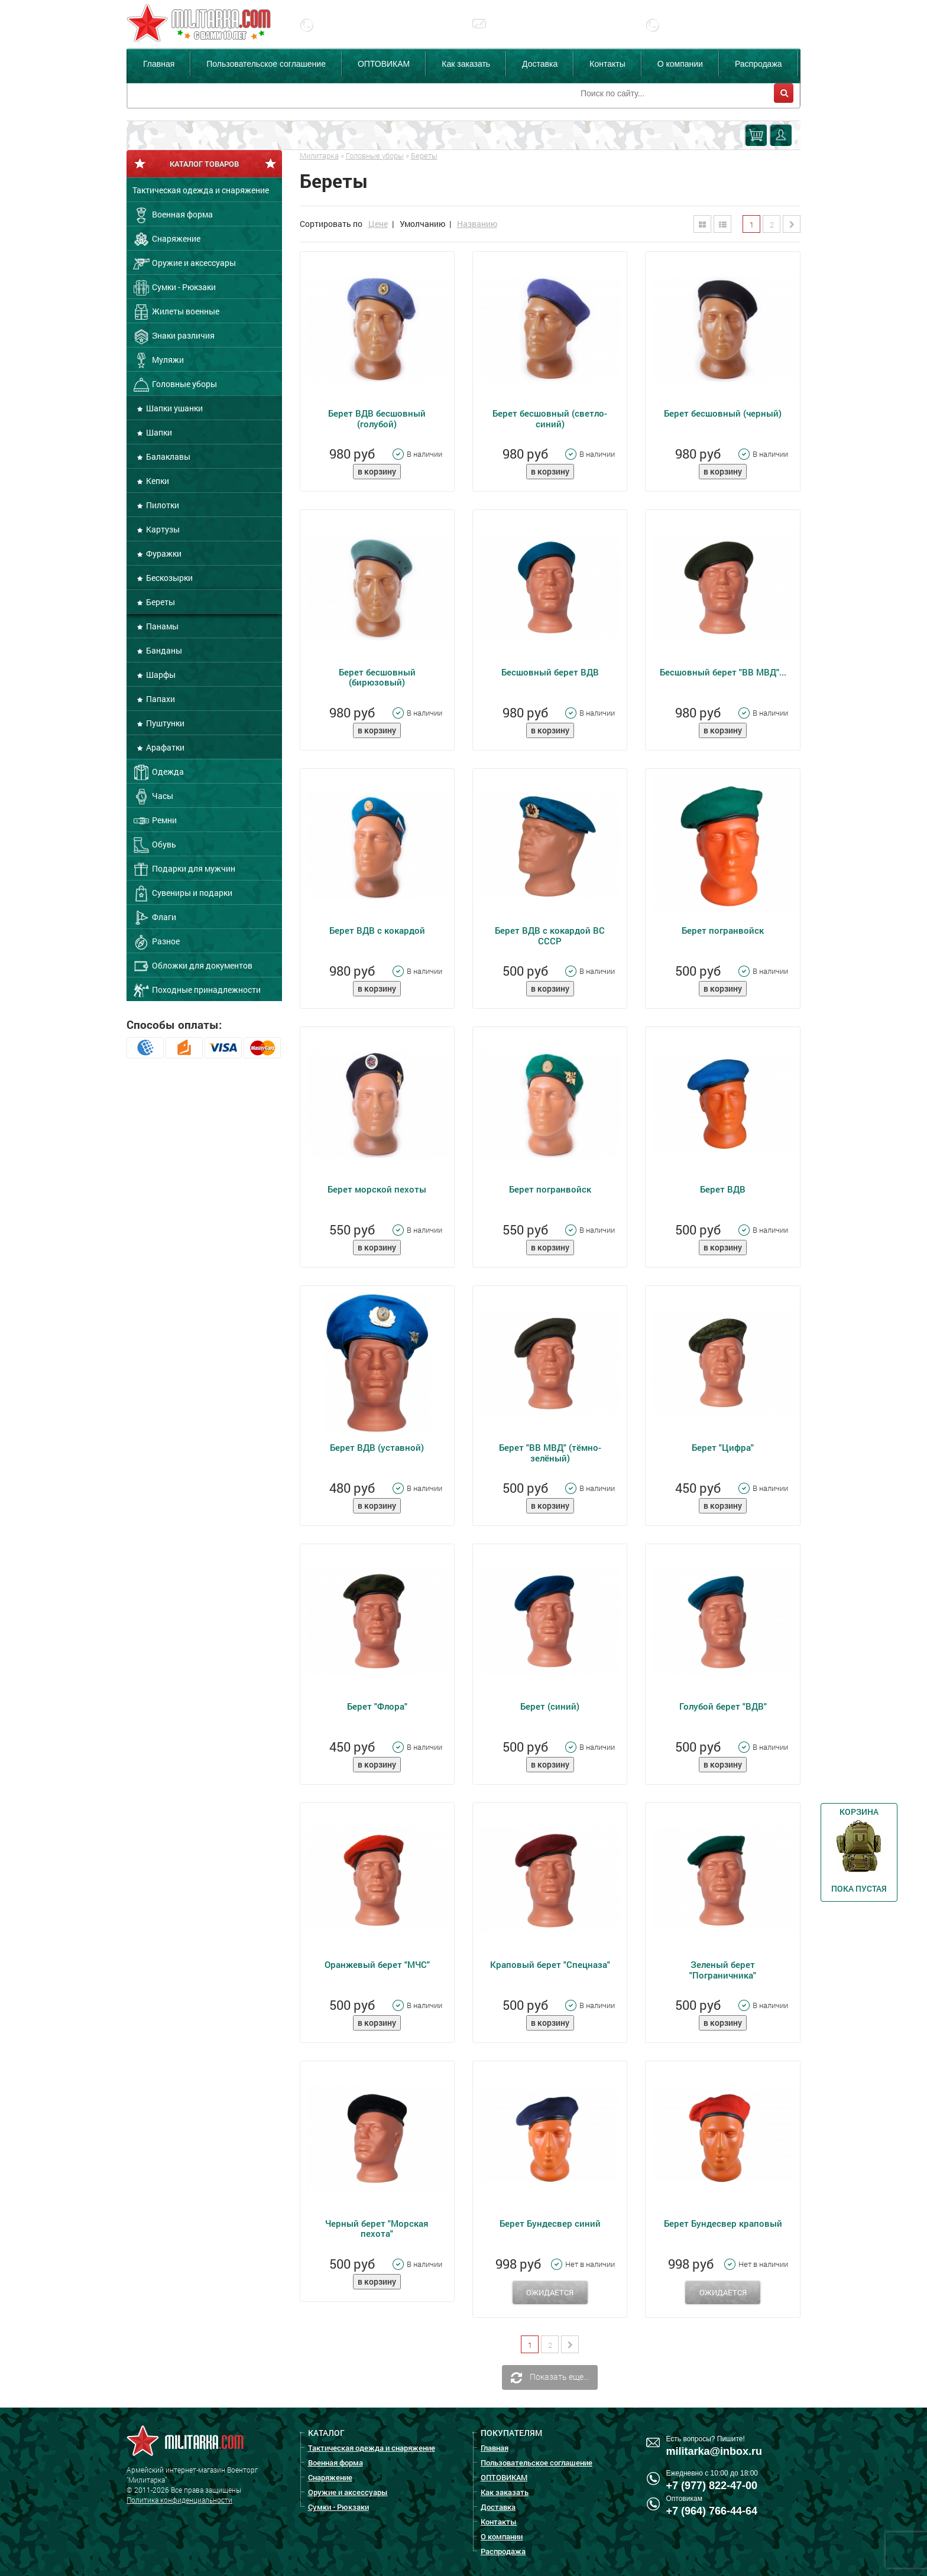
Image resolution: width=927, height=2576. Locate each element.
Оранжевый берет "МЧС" (377, 1964)
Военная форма (172, 215)
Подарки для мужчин (183, 869)
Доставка (540, 64)
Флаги (154, 918)
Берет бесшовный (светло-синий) (549, 418)
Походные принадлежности (196, 990)
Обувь (154, 845)
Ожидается (549, 2292)
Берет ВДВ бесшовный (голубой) (377, 418)
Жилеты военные (175, 312)
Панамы (161, 626)
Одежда (158, 772)
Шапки (158, 432)
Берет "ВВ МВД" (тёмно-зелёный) (550, 1452)
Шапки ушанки (173, 408)
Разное (156, 942)
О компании (680, 64)
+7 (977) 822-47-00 (366, 34)
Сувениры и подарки (182, 893)
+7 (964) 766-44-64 (712, 2511)
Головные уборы (174, 385)
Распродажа (758, 64)
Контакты (607, 64)
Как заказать (466, 64)
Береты (159, 602)
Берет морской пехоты (377, 1189)
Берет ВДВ (723, 1189)
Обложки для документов (192, 966)
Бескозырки (168, 577)
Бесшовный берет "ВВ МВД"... (723, 672)
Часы (152, 796)
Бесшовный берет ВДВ (550, 672)
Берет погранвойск (723, 930)
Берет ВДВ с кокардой (377, 930)
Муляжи (158, 360)
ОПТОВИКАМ (384, 64)
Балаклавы (167, 456)
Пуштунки (164, 723)
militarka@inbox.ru (537, 34)
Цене (378, 223)
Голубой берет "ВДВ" (723, 1706)
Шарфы (160, 674)
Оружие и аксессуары (184, 263)
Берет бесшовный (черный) (723, 413)
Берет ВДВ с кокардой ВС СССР (550, 935)
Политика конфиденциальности (179, 2499)
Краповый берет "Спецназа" (550, 1964)
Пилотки (161, 505)
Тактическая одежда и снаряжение (200, 190)
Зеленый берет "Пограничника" (722, 1969)
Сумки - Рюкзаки (174, 288)
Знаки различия (173, 336)
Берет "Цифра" (723, 1447)
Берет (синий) (549, 1706)
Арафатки (164, 747)
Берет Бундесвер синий (550, 2223)
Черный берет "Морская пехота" (377, 2228)
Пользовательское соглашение (266, 64)
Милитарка (319, 155)
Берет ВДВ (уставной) (377, 1447)
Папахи (159, 698)
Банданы (163, 650)
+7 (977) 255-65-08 (712, 34)
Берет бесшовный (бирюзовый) (377, 677)
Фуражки (162, 553)
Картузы (162, 529)
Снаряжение (166, 239)
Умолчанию (422, 223)
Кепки (156, 480)
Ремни (154, 821)
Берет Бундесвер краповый (723, 2223)
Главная (158, 64)
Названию (477, 223)
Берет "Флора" (377, 1706)
